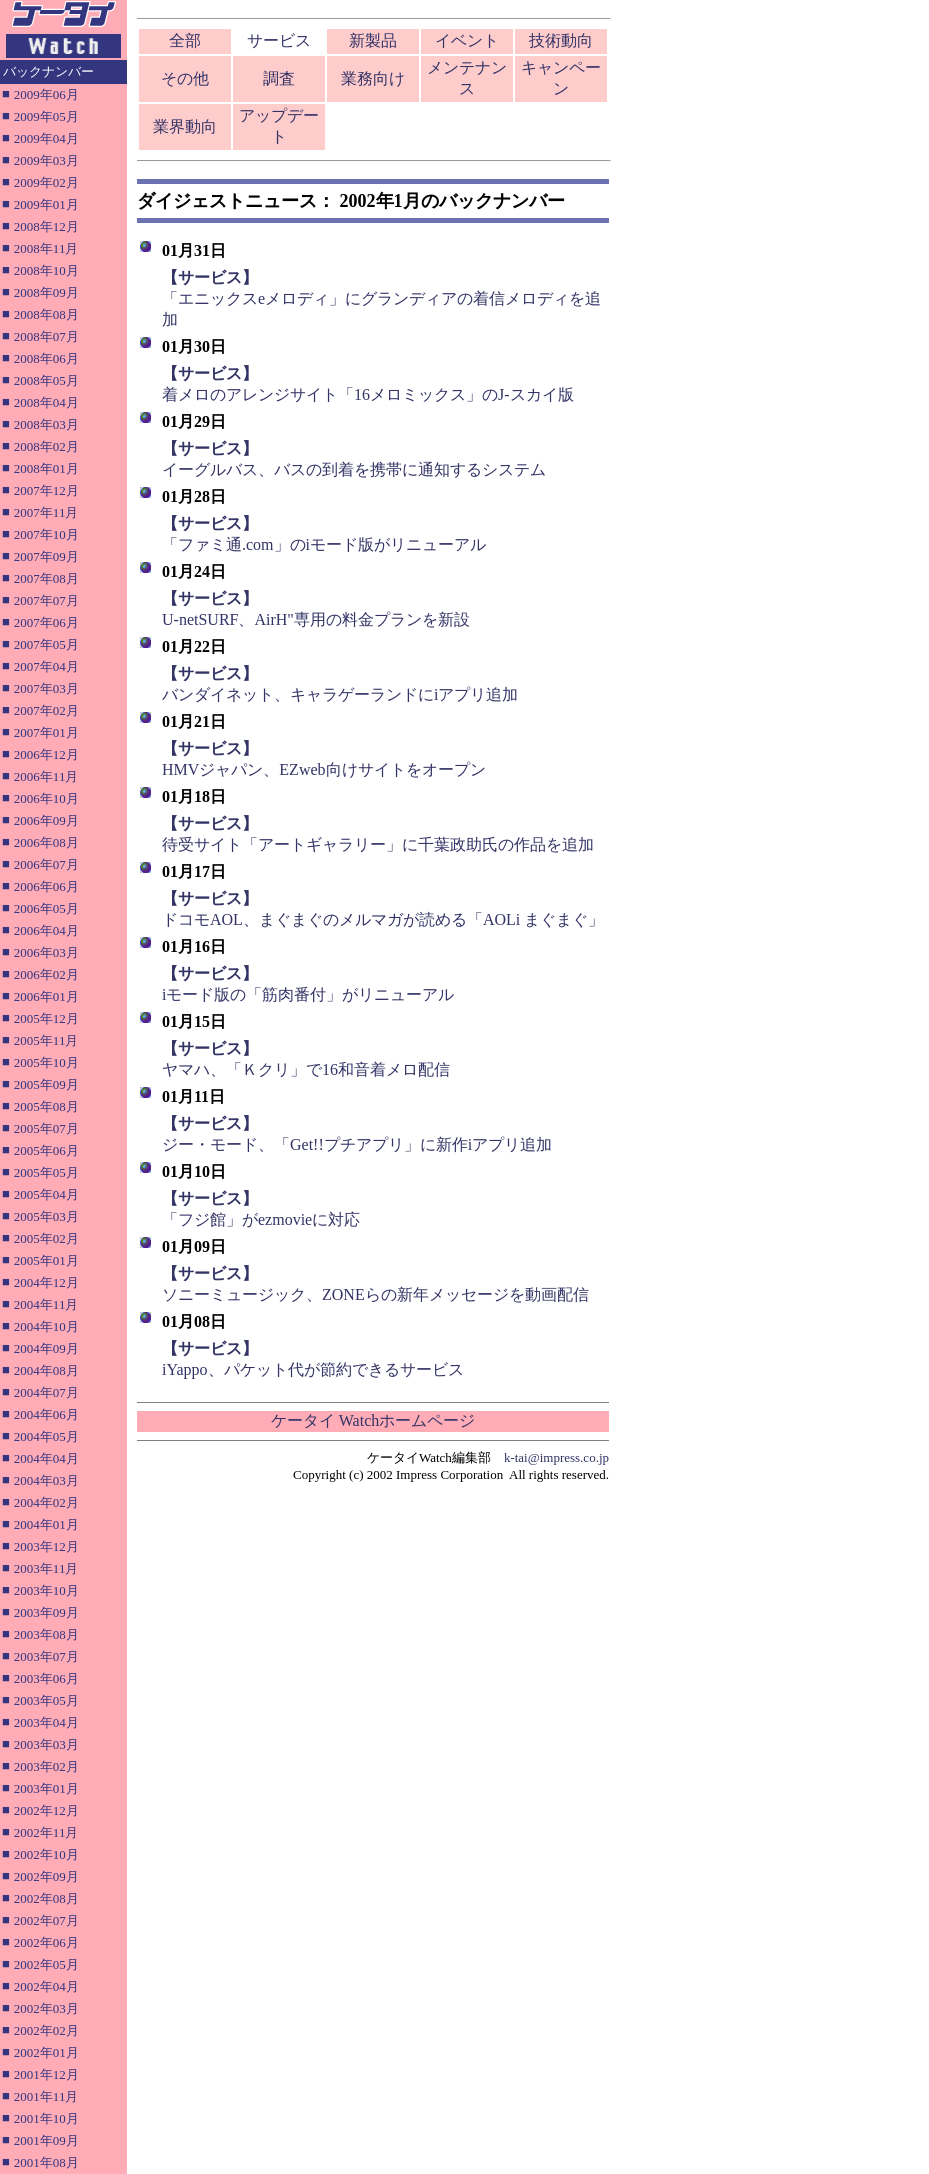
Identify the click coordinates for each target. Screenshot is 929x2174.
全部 (185, 40)
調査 (279, 78)
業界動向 (185, 126)
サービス (279, 40)
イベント (467, 40)
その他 (185, 78)
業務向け (373, 78)
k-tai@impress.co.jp (556, 1457)
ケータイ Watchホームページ (373, 1420)
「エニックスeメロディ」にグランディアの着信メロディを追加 (381, 298)
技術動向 (561, 40)
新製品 (373, 40)
